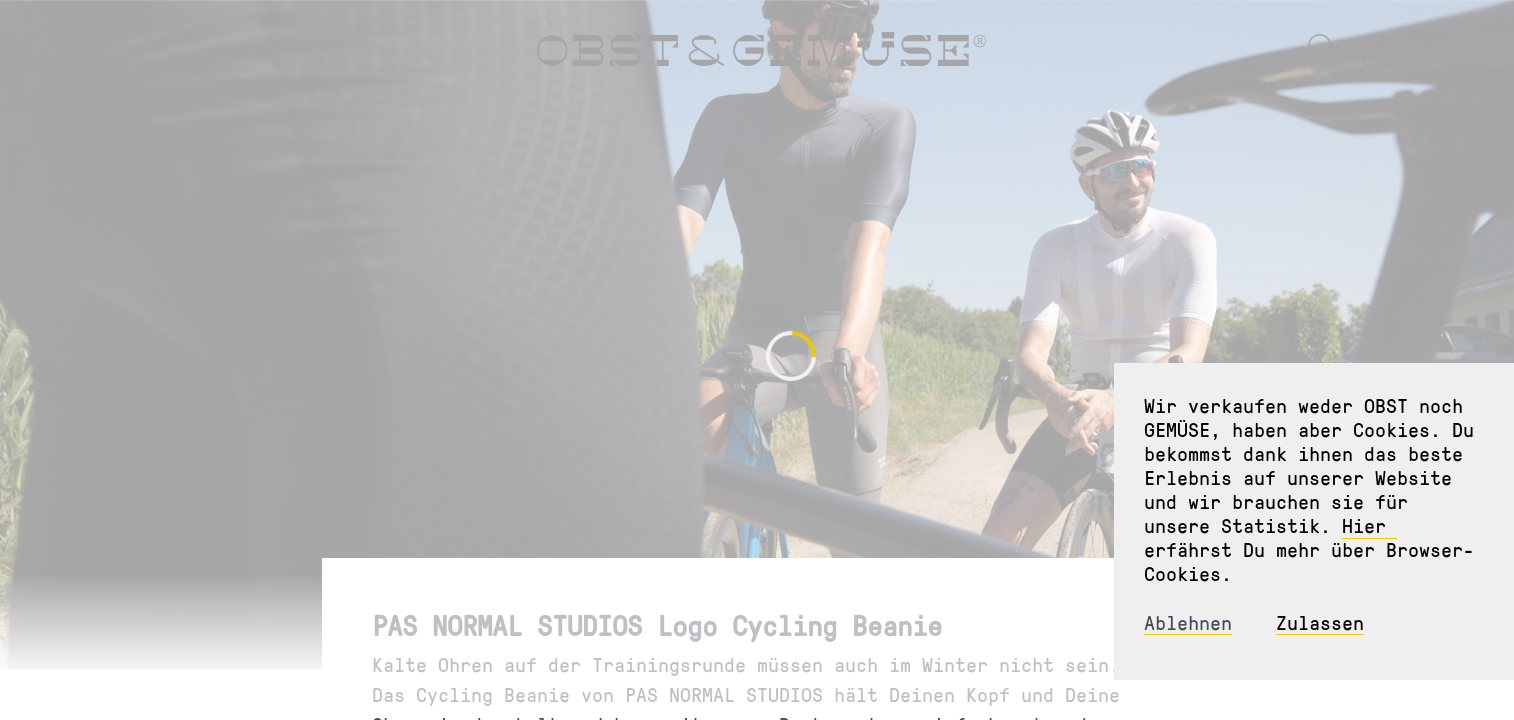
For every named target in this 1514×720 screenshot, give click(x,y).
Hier (1369, 525)
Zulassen (1320, 622)
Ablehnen (1188, 622)
